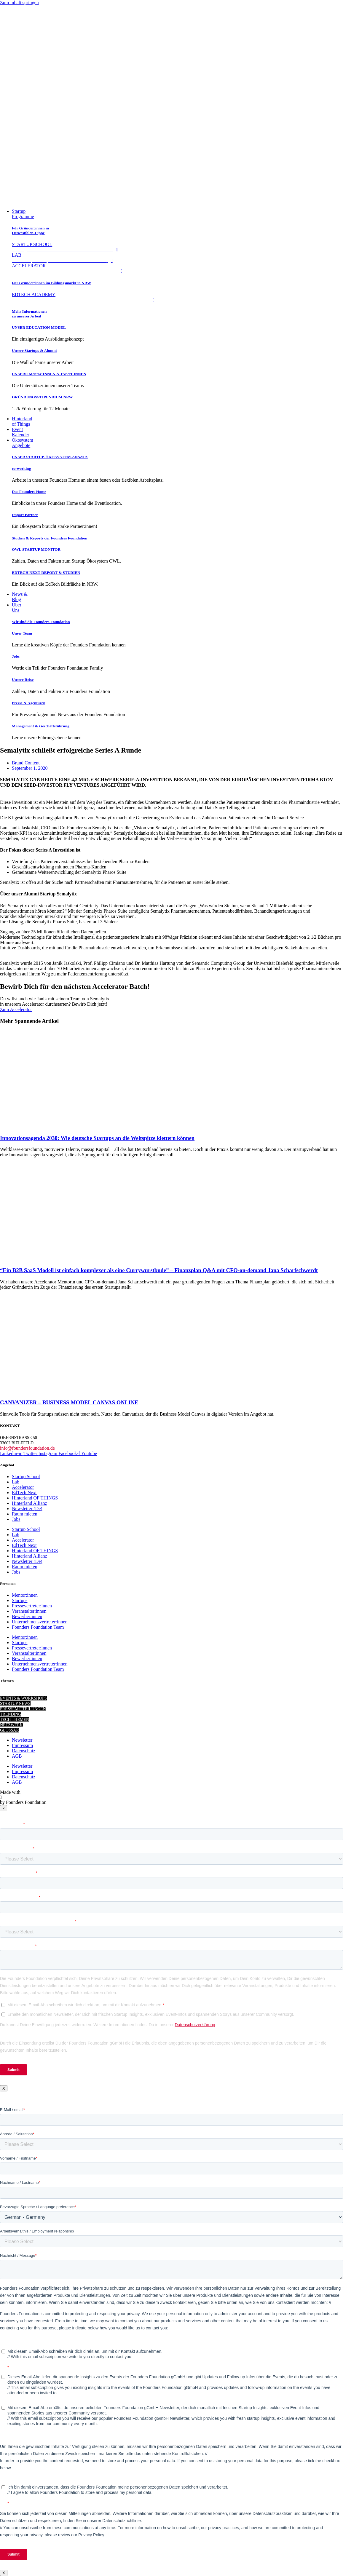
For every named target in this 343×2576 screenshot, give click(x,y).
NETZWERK (11, 1725)
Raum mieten (24, 1513)
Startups (19, 1600)
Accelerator (23, 1487)
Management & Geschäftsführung (40, 726)
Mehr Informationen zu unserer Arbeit (29, 313)
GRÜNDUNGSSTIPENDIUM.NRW (42, 397)
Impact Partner (25, 514)
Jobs (16, 656)
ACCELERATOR (68, 268)
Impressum (22, 1745)
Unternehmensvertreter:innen (39, 1621)
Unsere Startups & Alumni (34, 350)
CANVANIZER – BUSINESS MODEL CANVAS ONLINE (69, 1402)
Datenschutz (23, 1750)
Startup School (26, 1476)
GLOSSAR (9, 1730)
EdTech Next (24, 1492)
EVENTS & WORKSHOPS (23, 1698)
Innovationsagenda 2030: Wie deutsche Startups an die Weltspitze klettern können (97, 1138)
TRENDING (10, 1714)
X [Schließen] (3, 2088)
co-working (21, 468)
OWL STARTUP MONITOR (36, 549)
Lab (15, 1481)
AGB (17, 1756)
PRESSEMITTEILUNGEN (23, 1709)
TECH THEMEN (14, 1719)
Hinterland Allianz (29, 1503)
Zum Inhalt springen (19, 2)
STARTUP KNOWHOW (21, 1693)
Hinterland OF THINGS (35, 1497)
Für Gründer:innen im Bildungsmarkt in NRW (51, 283)
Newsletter (22, 1740)
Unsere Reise (22, 679)
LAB (64, 258)
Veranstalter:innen (29, 1611)
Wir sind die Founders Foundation (41, 621)
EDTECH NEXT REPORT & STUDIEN (46, 572)
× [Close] (3, 1808)
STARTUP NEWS (15, 1703)
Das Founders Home (29, 491)
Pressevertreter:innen (32, 1605)
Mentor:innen (25, 1595)
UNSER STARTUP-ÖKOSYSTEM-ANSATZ (50, 457)
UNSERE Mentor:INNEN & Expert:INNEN (49, 374)
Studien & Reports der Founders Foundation (49, 538)
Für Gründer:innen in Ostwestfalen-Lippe (30, 230)
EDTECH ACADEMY (84, 297)
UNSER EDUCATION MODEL (39, 327)
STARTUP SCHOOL (66, 247)
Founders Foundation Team (38, 1627)
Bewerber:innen (27, 1616)
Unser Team (22, 633)
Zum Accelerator (16, 1009)
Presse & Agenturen (28, 703)
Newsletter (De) (27, 1508)
